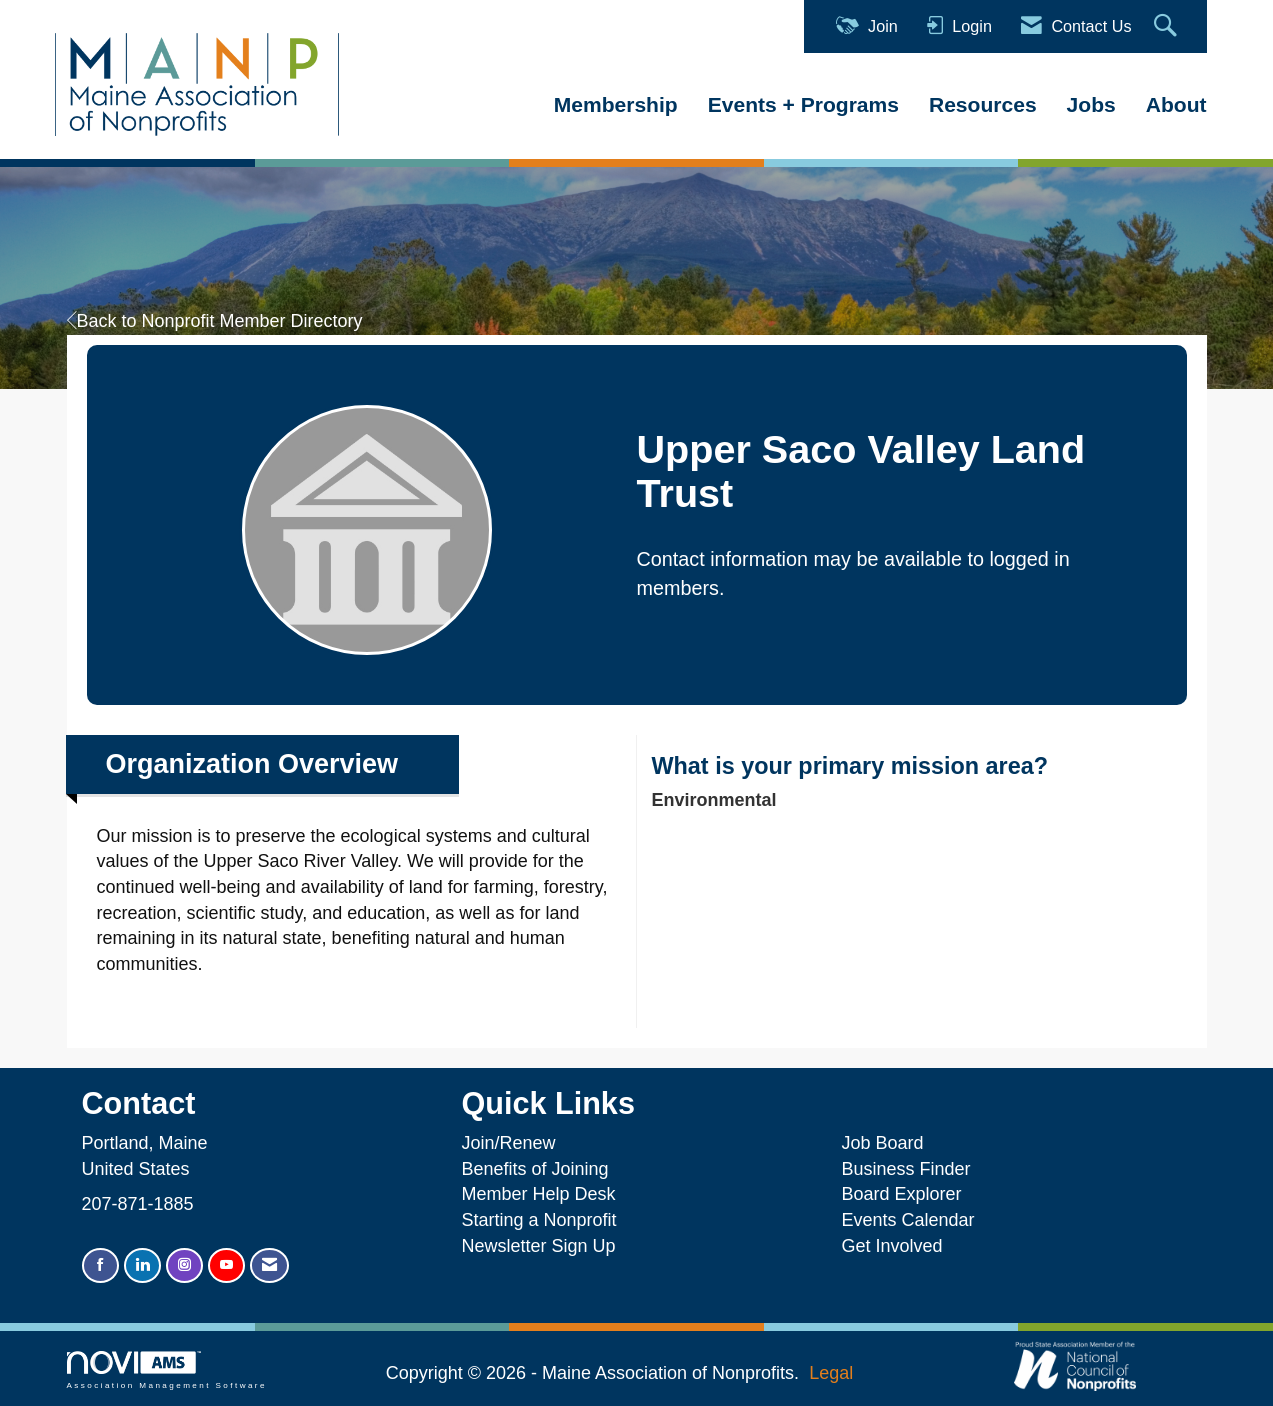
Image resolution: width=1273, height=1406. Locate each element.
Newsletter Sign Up (538, 1246)
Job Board (887, 1143)
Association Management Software (167, 1370)
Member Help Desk (538, 1194)
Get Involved (891, 1246)
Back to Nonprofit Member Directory (215, 321)
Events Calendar (907, 1220)
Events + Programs (803, 104)
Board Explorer (901, 1194)
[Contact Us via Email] (269, 1265)
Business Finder (910, 1169)
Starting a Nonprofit (538, 1220)
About (1176, 104)
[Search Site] (1168, 26)
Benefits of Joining (534, 1169)
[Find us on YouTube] (226, 1265)
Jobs (1091, 104)
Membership (616, 104)
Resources (983, 104)
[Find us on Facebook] (100, 1265)
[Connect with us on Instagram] (184, 1265)
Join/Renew (508, 1143)
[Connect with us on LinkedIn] (142, 1265)
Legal (831, 1373)
